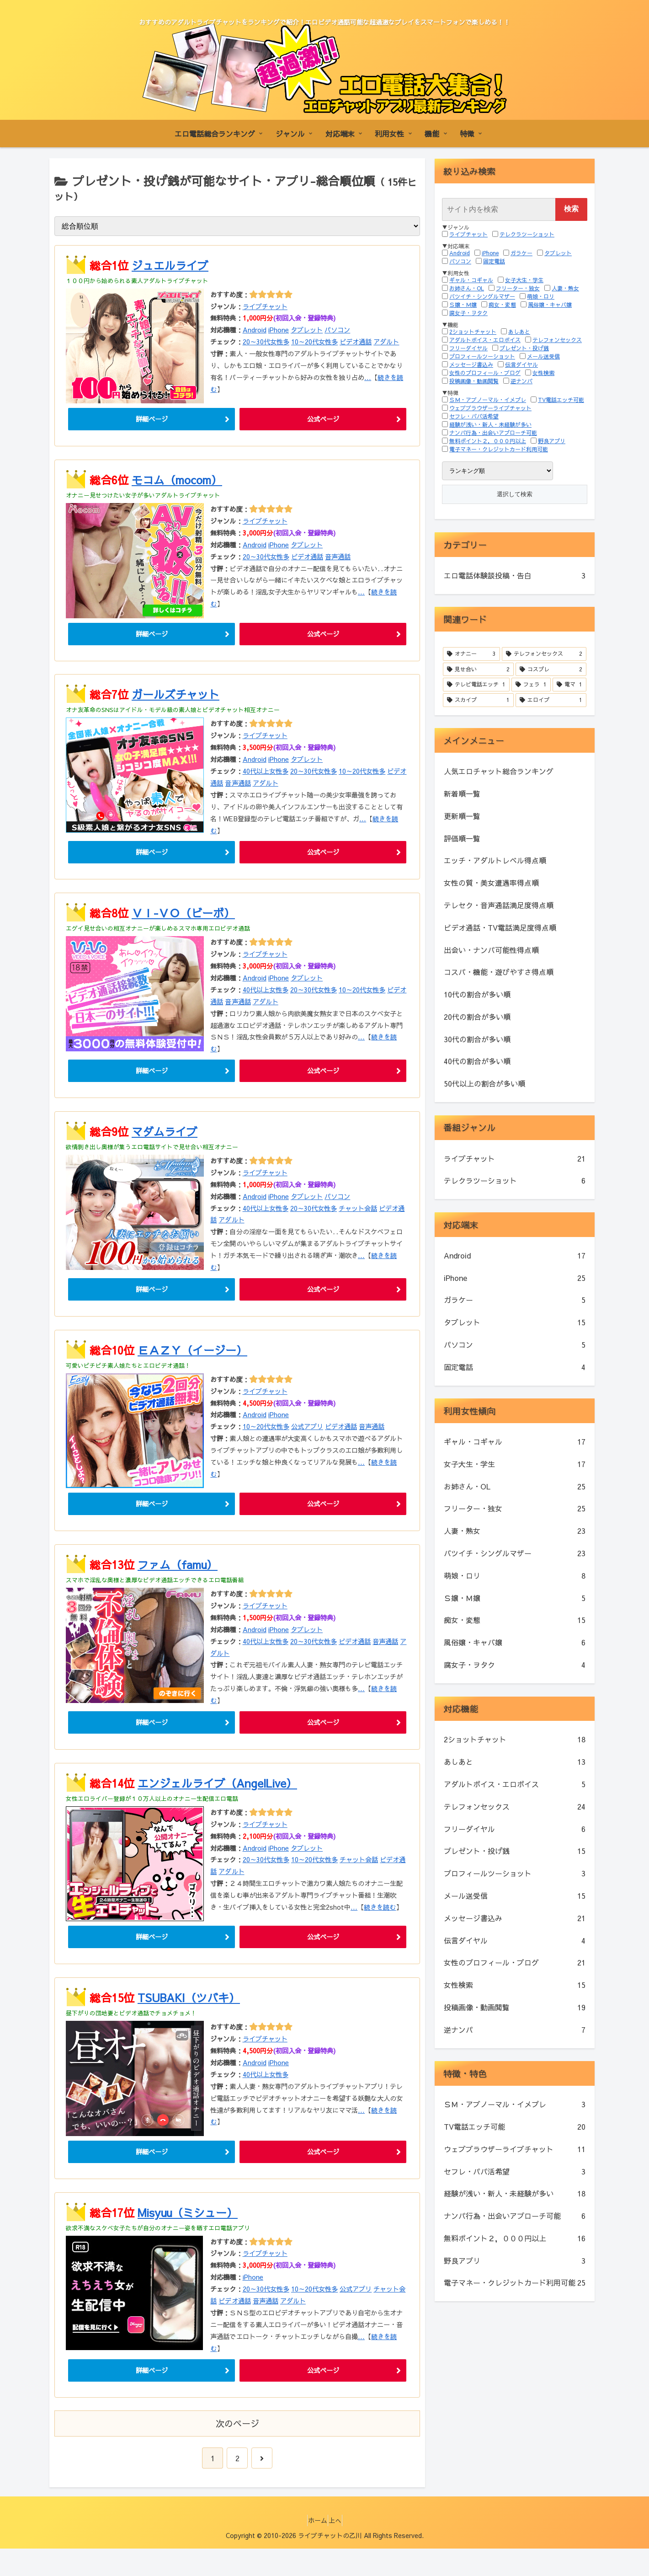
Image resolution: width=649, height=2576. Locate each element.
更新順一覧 (462, 816)
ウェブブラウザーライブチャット (490, 408)
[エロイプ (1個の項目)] (551, 700)
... (367, 377)
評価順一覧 (462, 838)
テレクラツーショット (527, 234)
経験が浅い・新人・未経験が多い (490, 424)
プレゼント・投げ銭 (524, 348)
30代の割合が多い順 (477, 1039)
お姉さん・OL (466, 288)
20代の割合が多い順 (477, 1017)
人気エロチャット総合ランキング (498, 771)
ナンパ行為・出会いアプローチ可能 (493, 432)
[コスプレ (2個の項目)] (551, 669)
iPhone (278, 329)
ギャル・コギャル (471, 280)
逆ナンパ (521, 381)
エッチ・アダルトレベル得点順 (495, 860)
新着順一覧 (462, 793)
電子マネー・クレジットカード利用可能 (498, 449)
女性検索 (543, 372)
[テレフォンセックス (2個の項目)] (544, 654)
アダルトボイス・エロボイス (485, 339)
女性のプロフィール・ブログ (485, 372)
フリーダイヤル (468, 348)
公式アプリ (307, 1440)
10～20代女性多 (314, 341)
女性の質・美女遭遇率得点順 (491, 883)
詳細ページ (151, 420)
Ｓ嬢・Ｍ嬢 (463, 304)
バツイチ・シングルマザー (482, 296)
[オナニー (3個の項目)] (471, 654)
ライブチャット (265, 306)
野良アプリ (551, 441)
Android (254, 329)
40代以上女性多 (265, 776)
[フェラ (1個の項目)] (531, 684)
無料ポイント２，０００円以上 (487, 441)
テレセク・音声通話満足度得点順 (498, 905)
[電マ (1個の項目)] (569, 684)
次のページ (237, 2451)
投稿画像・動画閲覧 (474, 381)
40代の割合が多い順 (477, 1061)
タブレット (307, 329)
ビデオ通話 (356, 341)
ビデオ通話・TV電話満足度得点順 (500, 927)
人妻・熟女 (565, 288)
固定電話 (494, 261)
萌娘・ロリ (540, 296)
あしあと (519, 331)
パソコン (337, 329)
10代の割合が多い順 (477, 994)
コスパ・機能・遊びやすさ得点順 (498, 972)
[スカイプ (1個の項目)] (478, 700)
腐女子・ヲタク (468, 312)
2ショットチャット (472, 331)
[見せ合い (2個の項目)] (478, 669)
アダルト (386, 341)
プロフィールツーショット (482, 356)
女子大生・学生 (524, 280)
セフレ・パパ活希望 (474, 416)
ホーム (313, 2547)
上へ (339, 2547)
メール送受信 (543, 356)
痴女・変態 (502, 304)
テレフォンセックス (557, 339)
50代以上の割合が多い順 (484, 1083)
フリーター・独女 (518, 288)
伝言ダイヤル (521, 364)
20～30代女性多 (266, 341)
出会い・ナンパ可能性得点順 (491, 950)
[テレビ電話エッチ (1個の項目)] (476, 684)
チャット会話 (358, 1219)
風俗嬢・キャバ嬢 (550, 304)
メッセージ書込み (471, 364)
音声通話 (338, 559)
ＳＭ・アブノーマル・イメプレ (487, 399)
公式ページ (323, 420)
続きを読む (380, 1926)
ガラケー (521, 253)
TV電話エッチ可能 (561, 399)
